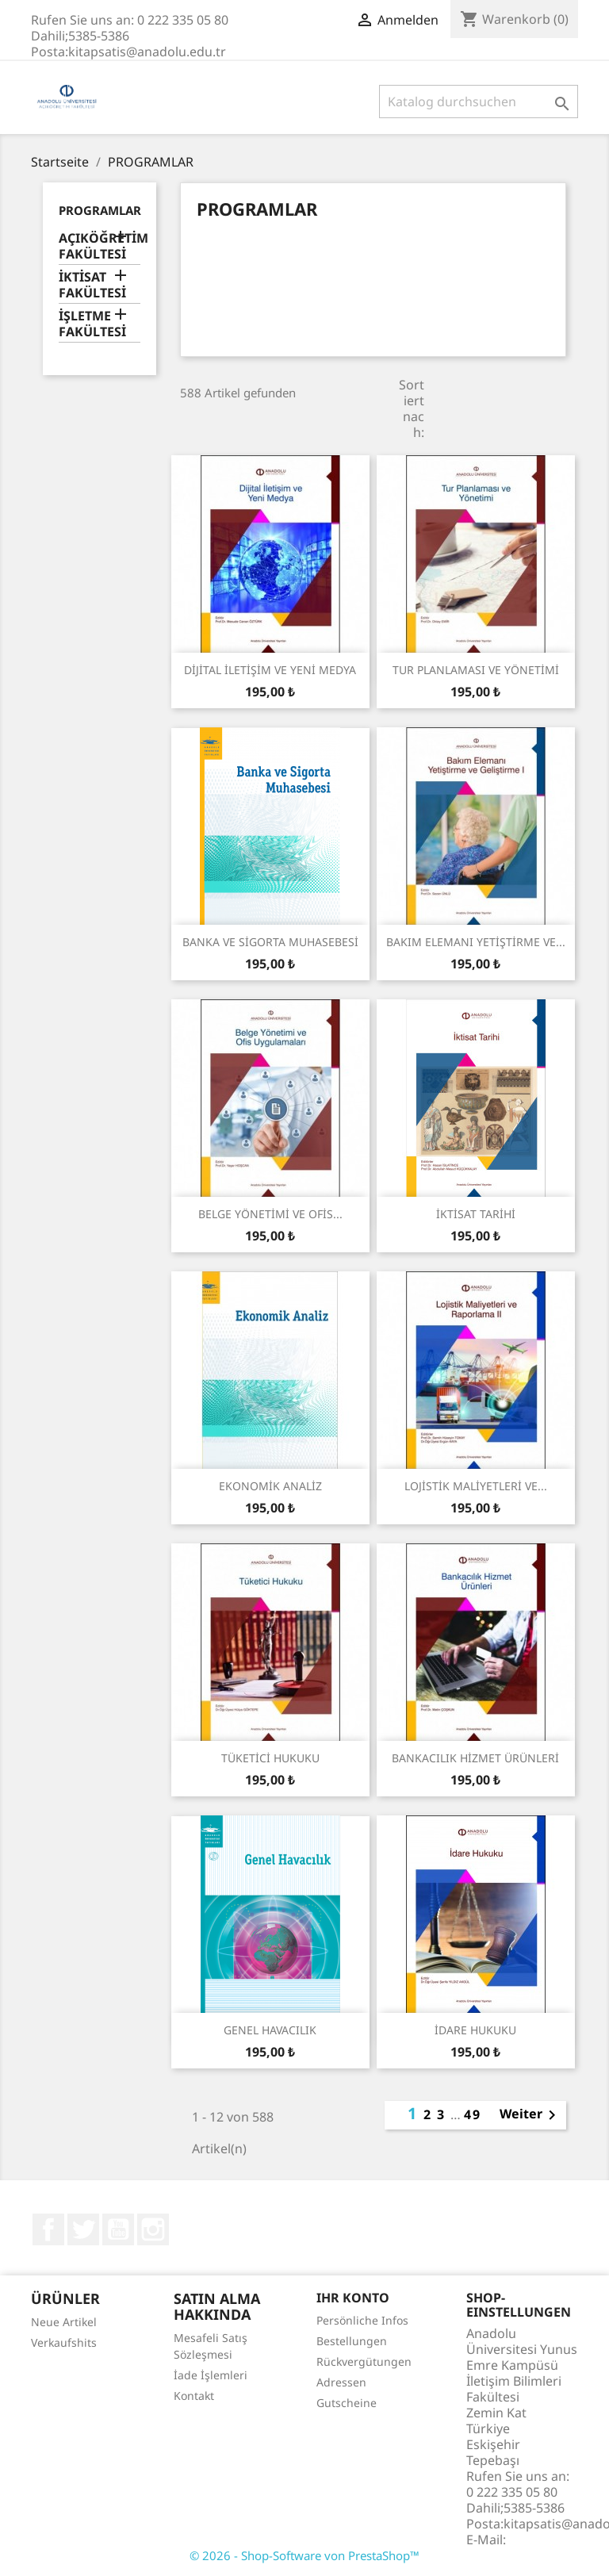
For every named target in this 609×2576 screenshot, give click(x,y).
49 (472, 2114)
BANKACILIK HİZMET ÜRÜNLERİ (475, 1757)
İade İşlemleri (210, 2374)
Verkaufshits (64, 2342)
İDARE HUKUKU (475, 2029)
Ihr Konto (352, 2297)
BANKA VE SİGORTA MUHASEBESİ (270, 941)
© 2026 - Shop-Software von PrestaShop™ (304, 2555)
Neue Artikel (64, 2321)
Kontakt (194, 2395)
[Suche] (478, 101)
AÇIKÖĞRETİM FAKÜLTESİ (99, 246)
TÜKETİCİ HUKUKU (270, 1757)
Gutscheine (346, 2402)
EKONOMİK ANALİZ (270, 1485)
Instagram (153, 2229)
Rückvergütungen (364, 2361)
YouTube (118, 2229)
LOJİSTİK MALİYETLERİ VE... (475, 1485)
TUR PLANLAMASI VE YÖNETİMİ (476, 669)
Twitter (83, 2229)
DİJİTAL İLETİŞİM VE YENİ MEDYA (270, 669)
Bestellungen (351, 2340)
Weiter (530, 2115)
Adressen (341, 2382)
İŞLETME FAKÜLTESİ (92, 324)
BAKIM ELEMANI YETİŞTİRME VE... (475, 941)
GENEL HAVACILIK (270, 2029)
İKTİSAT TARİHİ (475, 1213)
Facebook (48, 2229)
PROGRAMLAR (100, 210)
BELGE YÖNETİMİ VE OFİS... (270, 1213)
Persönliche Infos (362, 2320)
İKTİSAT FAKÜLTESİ (92, 285)
